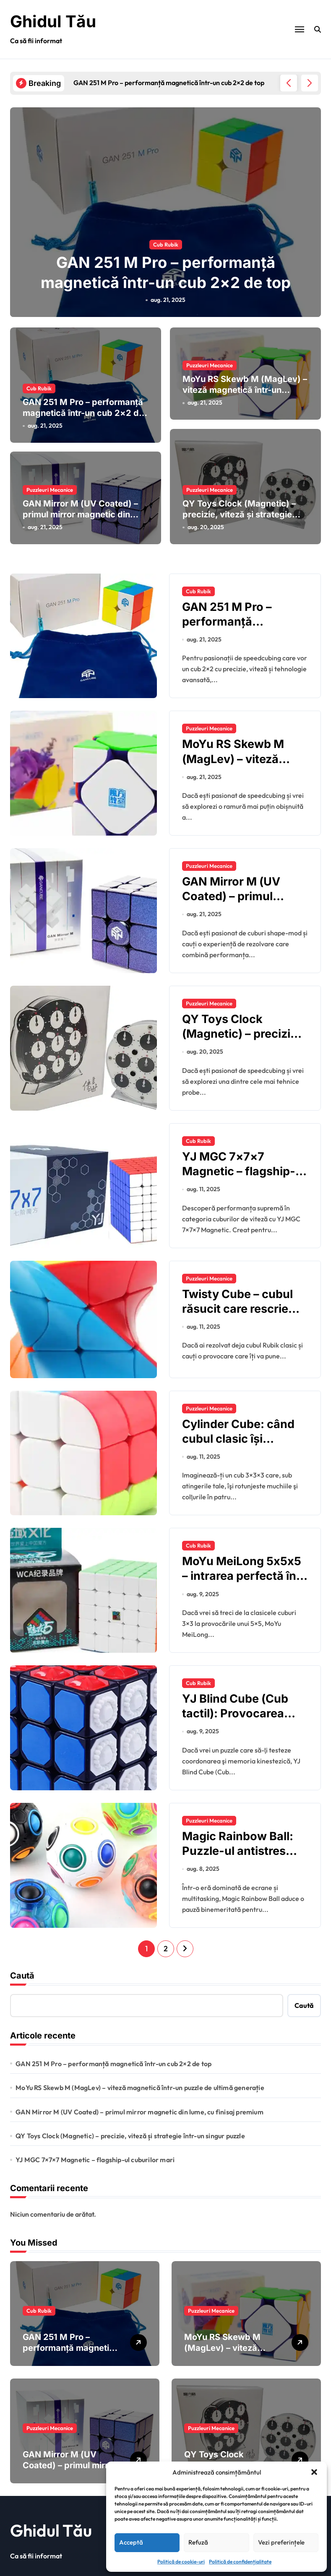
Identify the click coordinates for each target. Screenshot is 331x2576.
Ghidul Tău (54, 21)
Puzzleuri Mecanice (209, 356)
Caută (22, 1967)
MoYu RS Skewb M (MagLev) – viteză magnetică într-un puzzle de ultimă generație (244, 381)
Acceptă (131, 2542)
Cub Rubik (165, 242)
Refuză (198, 2542)
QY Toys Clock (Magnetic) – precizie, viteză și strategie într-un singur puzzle (239, 506)
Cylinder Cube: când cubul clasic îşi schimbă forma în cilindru (238, 1437)
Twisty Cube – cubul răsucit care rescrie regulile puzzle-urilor (239, 1300)
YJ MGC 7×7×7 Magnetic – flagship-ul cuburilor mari (243, 1162)
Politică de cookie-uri (181, 2561)
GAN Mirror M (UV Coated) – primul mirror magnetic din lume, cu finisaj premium (80, 506)
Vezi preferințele (281, 2542)
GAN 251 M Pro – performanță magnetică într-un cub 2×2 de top (83, 413)
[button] (314, 2472)
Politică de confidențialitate (240, 2561)
